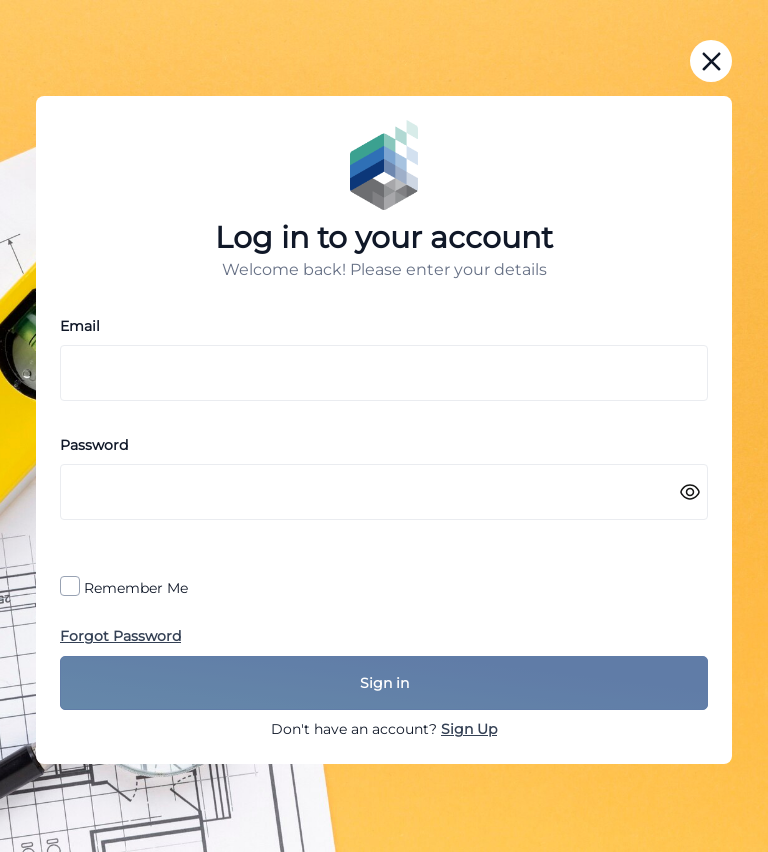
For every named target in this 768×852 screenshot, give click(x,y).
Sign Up (469, 729)
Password (94, 445)
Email (80, 326)
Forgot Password (120, 636)
